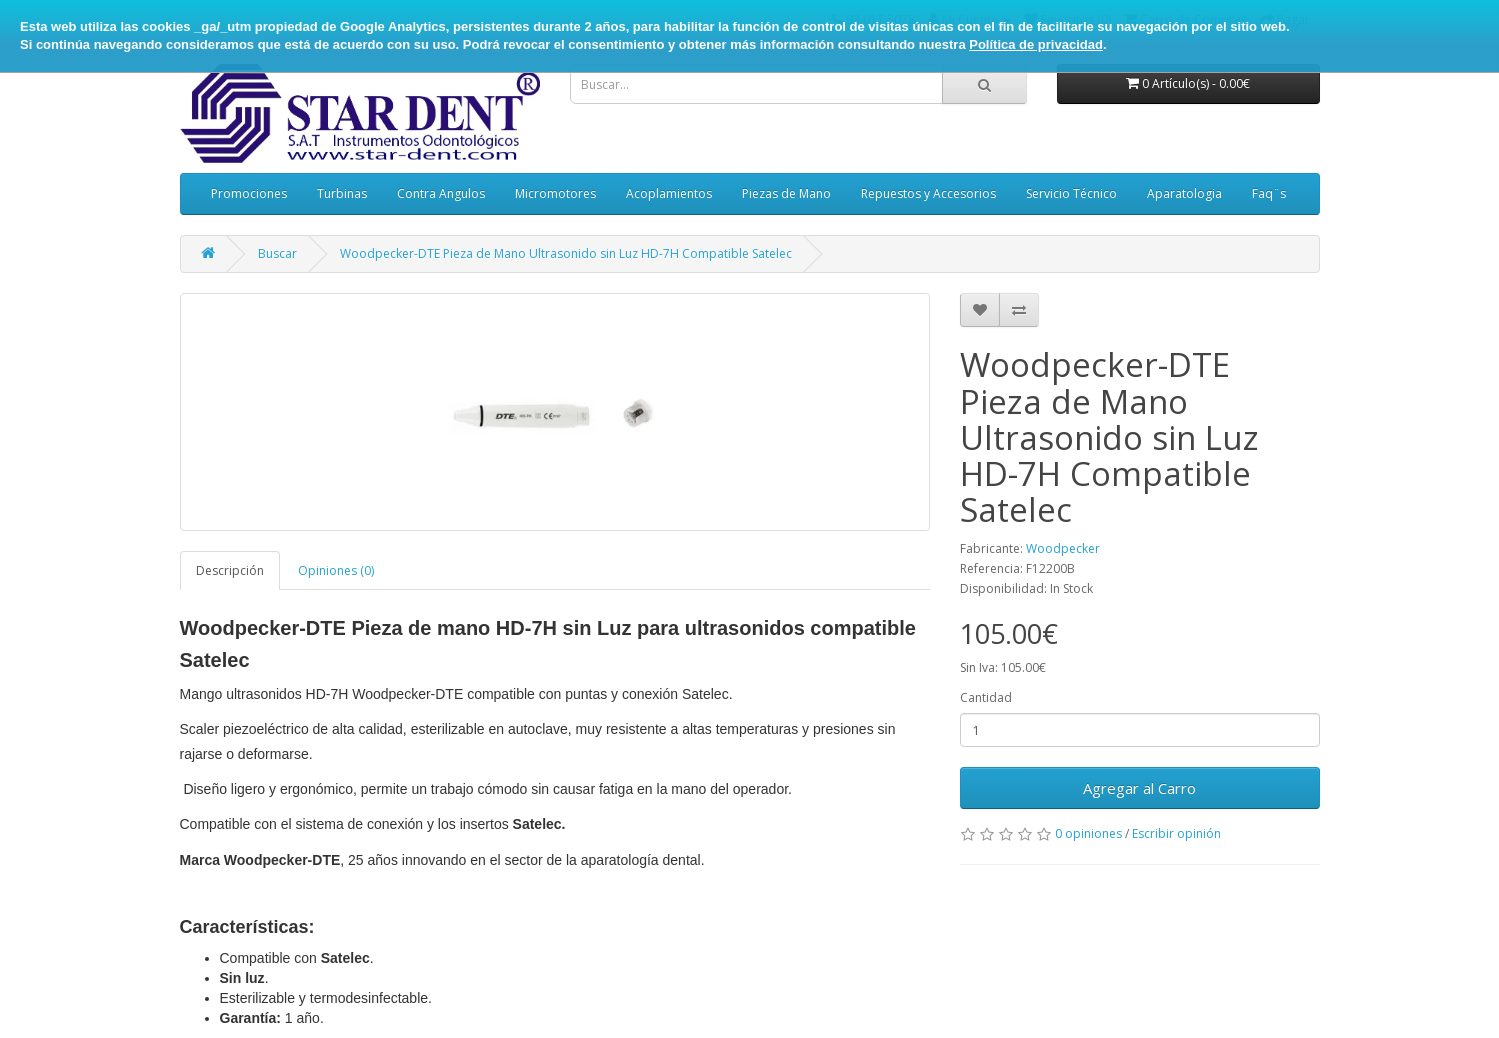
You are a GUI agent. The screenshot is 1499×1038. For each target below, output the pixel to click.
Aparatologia (1184, 193)
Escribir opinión (1176, 833)
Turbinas (342, 193)
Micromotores (555, 193)
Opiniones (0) (336, 570)
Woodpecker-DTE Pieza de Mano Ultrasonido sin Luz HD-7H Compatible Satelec (566, 253)
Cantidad (986, 697)
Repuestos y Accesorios (928, 193)
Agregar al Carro (1139, 788)
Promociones (249, 193)
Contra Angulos (441, 193)
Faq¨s (1269, 193)
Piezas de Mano (786, 193)
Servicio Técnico (1071, 193)
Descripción (230, 570)
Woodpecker (1063, 548)
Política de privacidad (1036, 44)
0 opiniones (1088, 833)
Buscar (277, 253)
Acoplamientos (669, 193)
